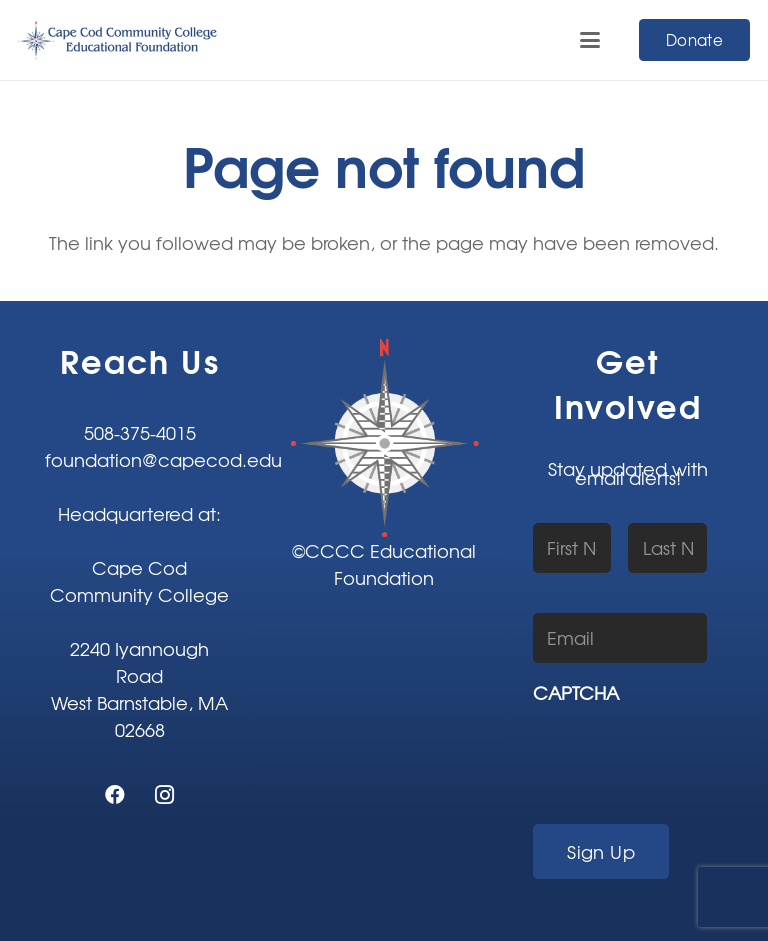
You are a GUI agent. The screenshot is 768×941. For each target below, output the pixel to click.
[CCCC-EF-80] (118, 40)
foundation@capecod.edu (163, 459)
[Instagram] (165, 795)
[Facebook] (115, 795)
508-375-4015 (140, 432)
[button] (589, 40)
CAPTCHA (576, 692)
